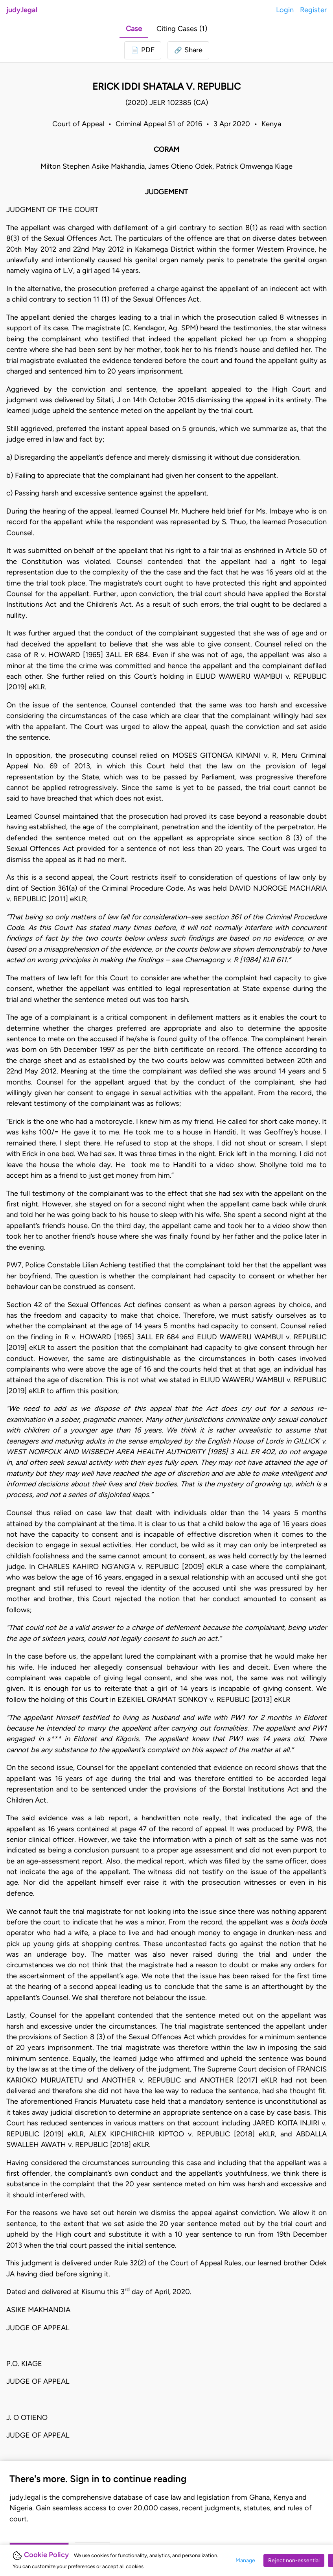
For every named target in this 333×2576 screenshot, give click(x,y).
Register (313, 10)
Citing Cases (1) (181, 28)
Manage (245, 2560)
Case (134, 28)
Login (285, 10)
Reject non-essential (294, 2560)
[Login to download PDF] (142, 50)
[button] (188, 50)
